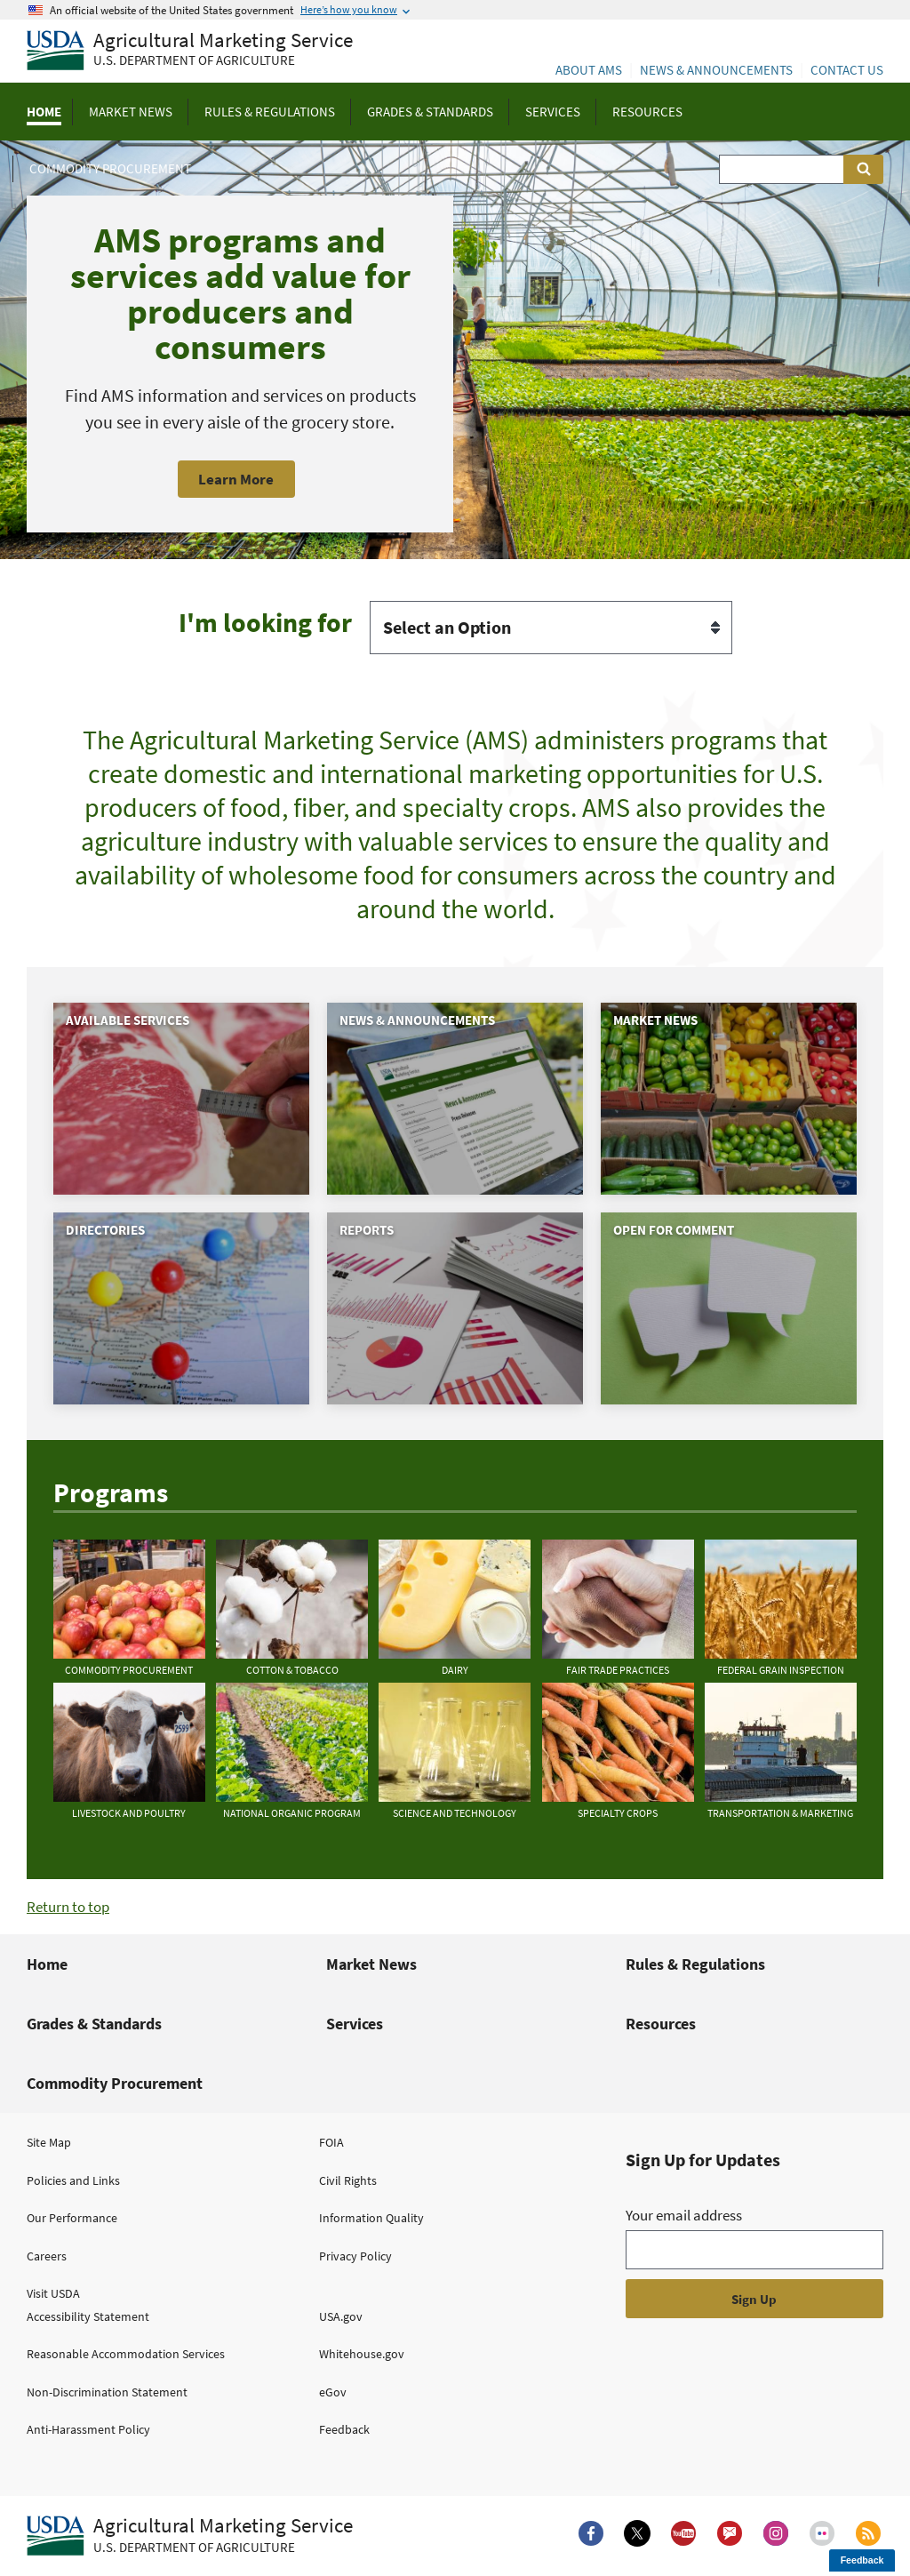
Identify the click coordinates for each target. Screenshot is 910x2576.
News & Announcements (716, 69)
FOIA (331, 2142)
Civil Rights (348, 2180)
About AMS (588, 69)
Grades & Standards (94, 2023)
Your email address (684, 2215)
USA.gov (341, 2316)
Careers (47, 2256)
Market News (371, 1964)
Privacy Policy (355, 2256)
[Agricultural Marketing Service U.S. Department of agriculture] (190, 51)
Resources (661, 2023)
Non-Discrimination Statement (107, 2392)
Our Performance (72, 2218)
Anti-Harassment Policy (88, 2429)
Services (354, 2023)
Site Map (49, 2142)
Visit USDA (53, 2293)
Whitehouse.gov (361, 2354)
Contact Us (846, 69)
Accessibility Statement (88, 2316)
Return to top (68, 1906)
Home (47, 1964)
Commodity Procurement (115, 2083)
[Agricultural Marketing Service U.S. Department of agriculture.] (190, 2536)
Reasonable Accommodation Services (126, 2354)
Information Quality (371, 2218)
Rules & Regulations (695, 1964)
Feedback (344, 2429)
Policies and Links (73, 2180)
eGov (333, 2392)
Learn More (236, 479)
